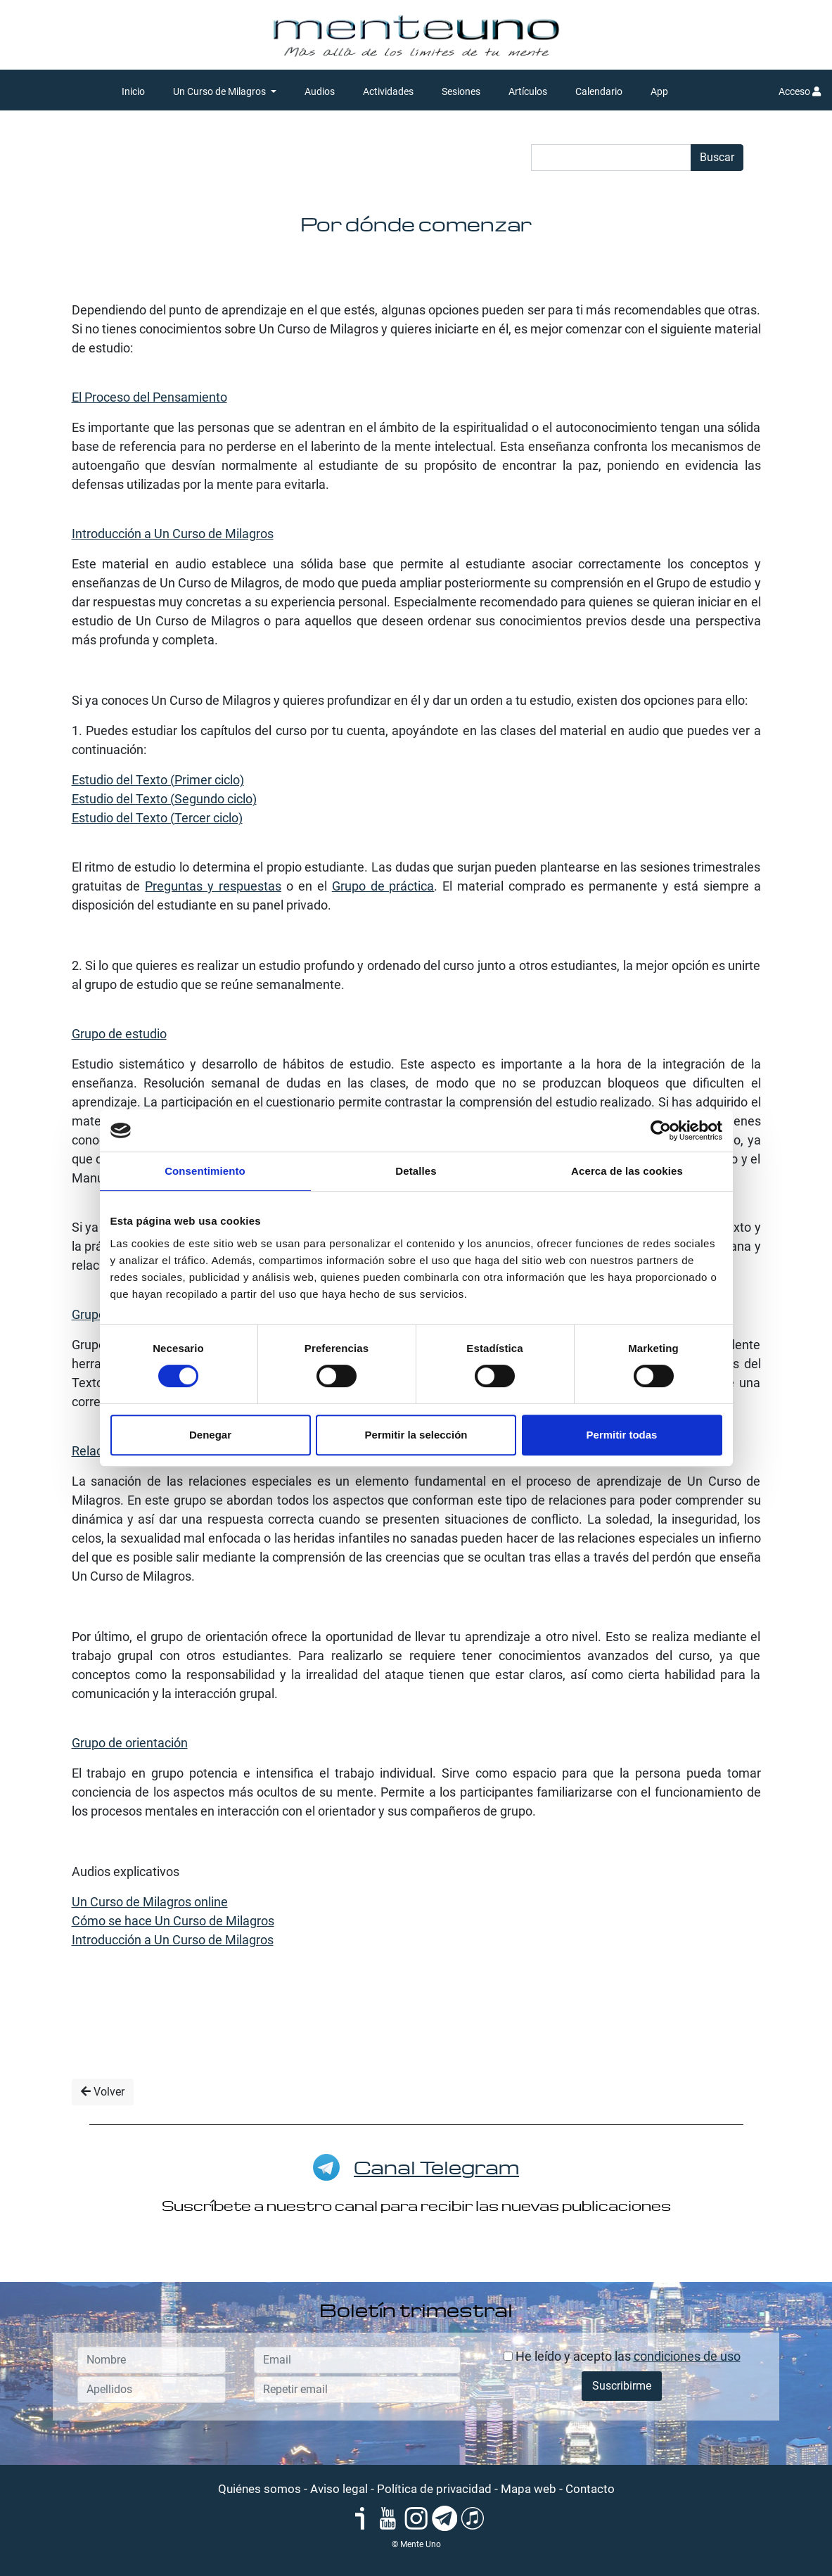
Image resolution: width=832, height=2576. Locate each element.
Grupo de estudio (119, 1033)
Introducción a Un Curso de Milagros (173, 533)
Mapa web (528, 2489)
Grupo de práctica (383, 886)
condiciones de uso (687, 2356)
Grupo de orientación (130, 1742)
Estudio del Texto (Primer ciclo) (158, 779)
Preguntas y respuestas (213, 886)
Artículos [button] (527, 91)
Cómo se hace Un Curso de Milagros (173, 1920)
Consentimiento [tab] (205, 1171)
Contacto (590, 2489)
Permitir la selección (416, 1435)
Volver (102, 2091)
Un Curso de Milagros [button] (220, 91)
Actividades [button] (388, 91)
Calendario (598, 91)
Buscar (717, 157)
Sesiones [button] (461, 91)
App (659, 91)
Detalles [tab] (415, 1171)
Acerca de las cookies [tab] (627, 1171)
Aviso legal (339, 2489)
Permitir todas (622, 1435)
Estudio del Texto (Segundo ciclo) (164, 798)
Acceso (800, 91)
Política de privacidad (434, 2489)
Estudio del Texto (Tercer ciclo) (157, 817)
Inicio (133, 91)
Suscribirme (621, 2385)
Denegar (210, 1435)
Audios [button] (320, 91)
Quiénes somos (259, 2489)
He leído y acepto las (622, 2356)
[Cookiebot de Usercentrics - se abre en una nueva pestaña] (660, 1130)
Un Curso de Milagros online (150, 1901)
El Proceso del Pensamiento (149, 397)
